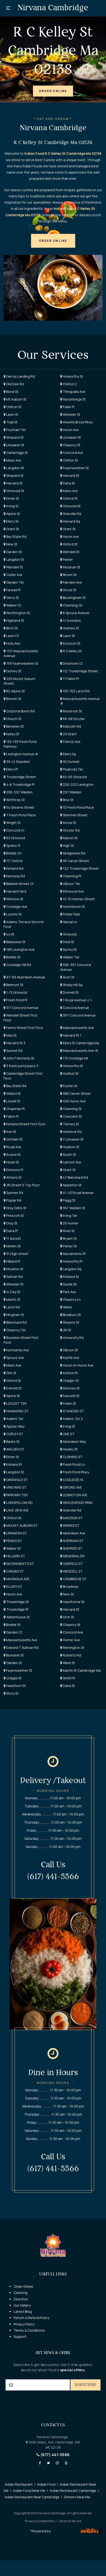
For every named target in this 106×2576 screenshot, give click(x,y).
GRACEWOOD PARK (76, 1502)
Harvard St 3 (14, 1043)
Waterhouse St (17, 1617)
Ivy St (9, 934)
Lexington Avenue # (21, 754)
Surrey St (68, 949)
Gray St (10, 1223)
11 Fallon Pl (69, 678)
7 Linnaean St (72, 1139)
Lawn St (11, 414)
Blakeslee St (15, 942)
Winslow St (13, 899)
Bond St (11, 391)
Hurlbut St (69, 1073)
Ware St (67, 1663)
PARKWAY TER (16, 1495)
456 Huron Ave (73, 1101)
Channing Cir (71, 605)
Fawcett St (70, 1395)
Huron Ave (69, 429)
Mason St (69, 838)
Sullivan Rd (13, 1276)
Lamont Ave (70, 1162)
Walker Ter (70, 957)
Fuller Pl (67, 407)
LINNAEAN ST (15, 1533)
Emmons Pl (13, 1169)
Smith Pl (67, 1678)
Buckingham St (73, 597)
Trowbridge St (16, 1601)
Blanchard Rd (15, 1322)
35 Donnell (69, 761)
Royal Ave (12, 1147)
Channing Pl (70, 876)
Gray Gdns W (15, 1208)
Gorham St (13, 1139)
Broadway (69, 1586)
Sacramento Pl (72, 1253)
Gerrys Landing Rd (19, 376)
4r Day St (12, 1292)
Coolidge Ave (15, 906)
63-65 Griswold (73, 777)
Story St (11, 1693)
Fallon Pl (11, 1116)
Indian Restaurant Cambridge (73, 2490)
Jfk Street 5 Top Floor (22, 1185)
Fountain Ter (15, 429)
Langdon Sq (70, 1269)
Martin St (12, 1299)
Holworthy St (71, 376)
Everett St (13, 1388)
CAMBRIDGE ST (73, 1579)
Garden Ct (13, 1632)
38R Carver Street (75, 1093)
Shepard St (14, 437)
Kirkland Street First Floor (25, 1124)
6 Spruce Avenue (74, 613)
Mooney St (70, 1388)
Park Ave (68, 1292)
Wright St (12, 822)
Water (66, 1307)
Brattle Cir (12, 853)
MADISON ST (71, 1518)
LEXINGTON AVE (73, 1495)
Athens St (13, 1177)
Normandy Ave (16, 1350)
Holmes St (69, 628)
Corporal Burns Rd (19, 711)
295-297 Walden (18, 792)
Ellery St (11, 521)
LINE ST (67, 1434)
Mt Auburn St (15, 399)
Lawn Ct (11, 635)
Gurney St (12, 671)
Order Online (23, 2286)
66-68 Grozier (72, 718)
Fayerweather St (74, 468)
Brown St (68, 574)
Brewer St (12, 698)
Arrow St (68, 822)
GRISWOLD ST (16, 1479)
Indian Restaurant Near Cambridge (32, 2497)
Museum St (70, 567)
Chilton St (12, 407)
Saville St (68, 1284)
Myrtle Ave (69, 1357)
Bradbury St (70, 1314)
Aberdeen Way (73, 1441)
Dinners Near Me (77, 2497)
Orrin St (67, 1617)
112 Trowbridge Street (79, 671)
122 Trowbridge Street (79, 868)
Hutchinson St (72, 906)
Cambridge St (16, 452)
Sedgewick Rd (72, 853)
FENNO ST (13, 1540)
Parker (66, 559)
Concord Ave (71, 452)
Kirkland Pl (13, 1464)
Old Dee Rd (14, 384)
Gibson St (69, 1350)
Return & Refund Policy (31, 2317)
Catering (20, 2292)
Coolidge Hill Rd (17, 964)
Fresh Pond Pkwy (74, 1472)
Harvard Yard (15, 891)
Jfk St (65, 1330)
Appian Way (14, 1426)
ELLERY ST (13, 1586)
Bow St (67, 799)
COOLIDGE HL (72, 1479)
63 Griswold (14, 838)
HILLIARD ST (14, 1556)
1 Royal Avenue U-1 (76, 1000)
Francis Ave (70, 741)
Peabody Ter (71, 769)
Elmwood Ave (72, 891)
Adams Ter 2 (71, 1418)
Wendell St (70, 552)
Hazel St (11, 1162)
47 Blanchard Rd (74, 1177)
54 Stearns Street (19, 807)
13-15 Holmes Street (77, 899)
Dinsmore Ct (71, 663)
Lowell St (12, 1101)
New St (10, 544)
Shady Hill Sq (71, 984)
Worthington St (17, 613)
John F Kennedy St (19, 1058)
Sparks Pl (12, 845)
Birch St (11, 628)
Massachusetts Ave (77, 1027)
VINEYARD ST (15, 1487)
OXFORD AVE (71, 1487)
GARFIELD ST (71, 1563)
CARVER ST (14, 1571)
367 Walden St (72, 1208)
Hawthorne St (72, 1601)
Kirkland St (69, 1276)
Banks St (12, 1441)
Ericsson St (70, 643)
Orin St (10, 1373)
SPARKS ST (70, 1525)
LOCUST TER (15, 1403)
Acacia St (12, 1154)
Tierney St (69, 1124)
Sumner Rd (13, 1192)
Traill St (11, 422)
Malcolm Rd (70, 726)
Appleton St (71, 1185)
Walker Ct (12, 605)
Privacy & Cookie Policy (40, 2521)
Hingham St (14, 1314)
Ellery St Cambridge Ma (79, 1043)
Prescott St (14, 1215)
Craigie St (12, 1678)
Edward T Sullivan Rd (21, 1647)
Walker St (12, 1548)
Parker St (68, 1246)
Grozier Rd (70, 830)
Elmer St (11, 498)
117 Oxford (13, 861)
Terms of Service (70, 2521)
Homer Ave (70, 1640)
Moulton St (13, 1269)
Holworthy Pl (71, 1261)
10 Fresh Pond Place (77, 807)
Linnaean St (70, 437)
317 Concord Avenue (21, 1007)
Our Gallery (22, 2305)
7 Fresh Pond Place (20, 815)
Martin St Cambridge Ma (80, 1670)
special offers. (72, 2370)
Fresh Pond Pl (15, 1000)
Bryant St (68, 1238)
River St (67, 1231)
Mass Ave (12, 460)
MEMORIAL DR (72, 1556)
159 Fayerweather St (21, 663)
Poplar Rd (12, 1200)
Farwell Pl (12, 590)
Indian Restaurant (19, 2484)
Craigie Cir (69, 1380)
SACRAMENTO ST (19, 1563)
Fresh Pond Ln (72, 1464)
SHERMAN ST (72, 1540)
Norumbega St (73, 399)
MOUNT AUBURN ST (21, 1525)
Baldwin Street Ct (19, 883)
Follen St (68, 1403)
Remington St (72, 1647)
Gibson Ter (70, 883)
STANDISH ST (72, 1411)
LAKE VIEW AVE (16, 1510)
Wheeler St (70, 414)
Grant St (11, 529)
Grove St (68, 590)
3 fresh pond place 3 (21, 1066)
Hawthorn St (15, 1685)
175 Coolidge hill (74, 1058)
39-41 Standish (17, 761)
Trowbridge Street (20, 777)
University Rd (72, 1337)
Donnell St (69, 992)
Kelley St (11, 734)
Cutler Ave (13, 574)
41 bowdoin (70, 620)
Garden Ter (14, 582)
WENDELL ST (71, 1571)
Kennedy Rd (14, 876)
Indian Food (46, 2484)
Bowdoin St (14, 1655)
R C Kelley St (71, 651)
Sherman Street (74, 815)
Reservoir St (71, 711)
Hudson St (69, 1147)
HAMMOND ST (16, 1411)
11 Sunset (12, 1238)
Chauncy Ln (70, 1299)
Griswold (68, 934)
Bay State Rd (15, 536)
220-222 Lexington (77, 784)
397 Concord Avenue (78, 1015)
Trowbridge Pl (16, 1609)
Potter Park (70, 914)
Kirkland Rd (13, 868)
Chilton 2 (68, 384)
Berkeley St (14, 726)
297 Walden (70, 792)
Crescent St (71, 1116)
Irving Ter (68, 1215)
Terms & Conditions (29, 2330)
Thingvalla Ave (72, 391)
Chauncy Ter (15, 1330)
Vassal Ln (68, 922)
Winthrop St (14, 799)
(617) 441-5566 (53, 2454)
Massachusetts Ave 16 (79, 1050)
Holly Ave (12, 643)
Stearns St (69, 1322)
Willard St (12, 1093)
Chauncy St (70, 445)
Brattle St (12, 957)
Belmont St (13, 984)
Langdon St (14, 468)
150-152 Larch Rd (75, 691)
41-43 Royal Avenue (77, 1192)
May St (10, 1035)
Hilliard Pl (12, 1261)
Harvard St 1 (70, 1035)
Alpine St (12, 513)
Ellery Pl (11, 769)
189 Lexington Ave (19, 949)
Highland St (14, 620)
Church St (12, 718)
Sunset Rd (13, 1050)
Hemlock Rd (71, 1131)
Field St (67, 942)
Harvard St (69, 475)
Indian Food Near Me (29, 2490)
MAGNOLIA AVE (16, 1579)
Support (20, 2336)
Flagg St (67, 1200)
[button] (53, 91)
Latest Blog (23, 2311)
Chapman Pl (14, 1108)
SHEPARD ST (71, 1548)
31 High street (16, 1253)
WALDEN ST (14, 1449)
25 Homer (69, 1223)
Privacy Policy (24, 2324)
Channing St (71, 1108)
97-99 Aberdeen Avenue (24, 977)
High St (67, 845)
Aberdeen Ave (72, 1533)
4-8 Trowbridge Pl (19, 784)
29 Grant (68, 734)
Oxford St (69, 498)
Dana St (67, 483)
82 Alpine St (14, 691)
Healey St (69, 1449)
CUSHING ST (71, 1457)
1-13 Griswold (15, 992)
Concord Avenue (74, 1007)
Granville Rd (70, 513)
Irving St (11, 506)
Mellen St (12, 1246)
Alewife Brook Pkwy (76, 422)
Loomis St (13, 914)
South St (68, 1154)
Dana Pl (11, 1231)
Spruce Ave (14, 1357)
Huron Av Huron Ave (76, 1365)
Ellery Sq (68, 754)
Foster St (68, 1086)
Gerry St (11, 597)
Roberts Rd (70, 1655)
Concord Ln (14, 830)
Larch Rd (12, 1307)
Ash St (10, 1131)
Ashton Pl (69, 1373)
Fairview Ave (71, 582)
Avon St (67, 977)
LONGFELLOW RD (18, 1502)
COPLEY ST (13, 1434)
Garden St (13, 552)
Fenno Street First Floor (23, 1027)
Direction (21, 2299)
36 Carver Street (74, 861)
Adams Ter (13, 1418)
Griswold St (14, 490)
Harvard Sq (70, 521)
